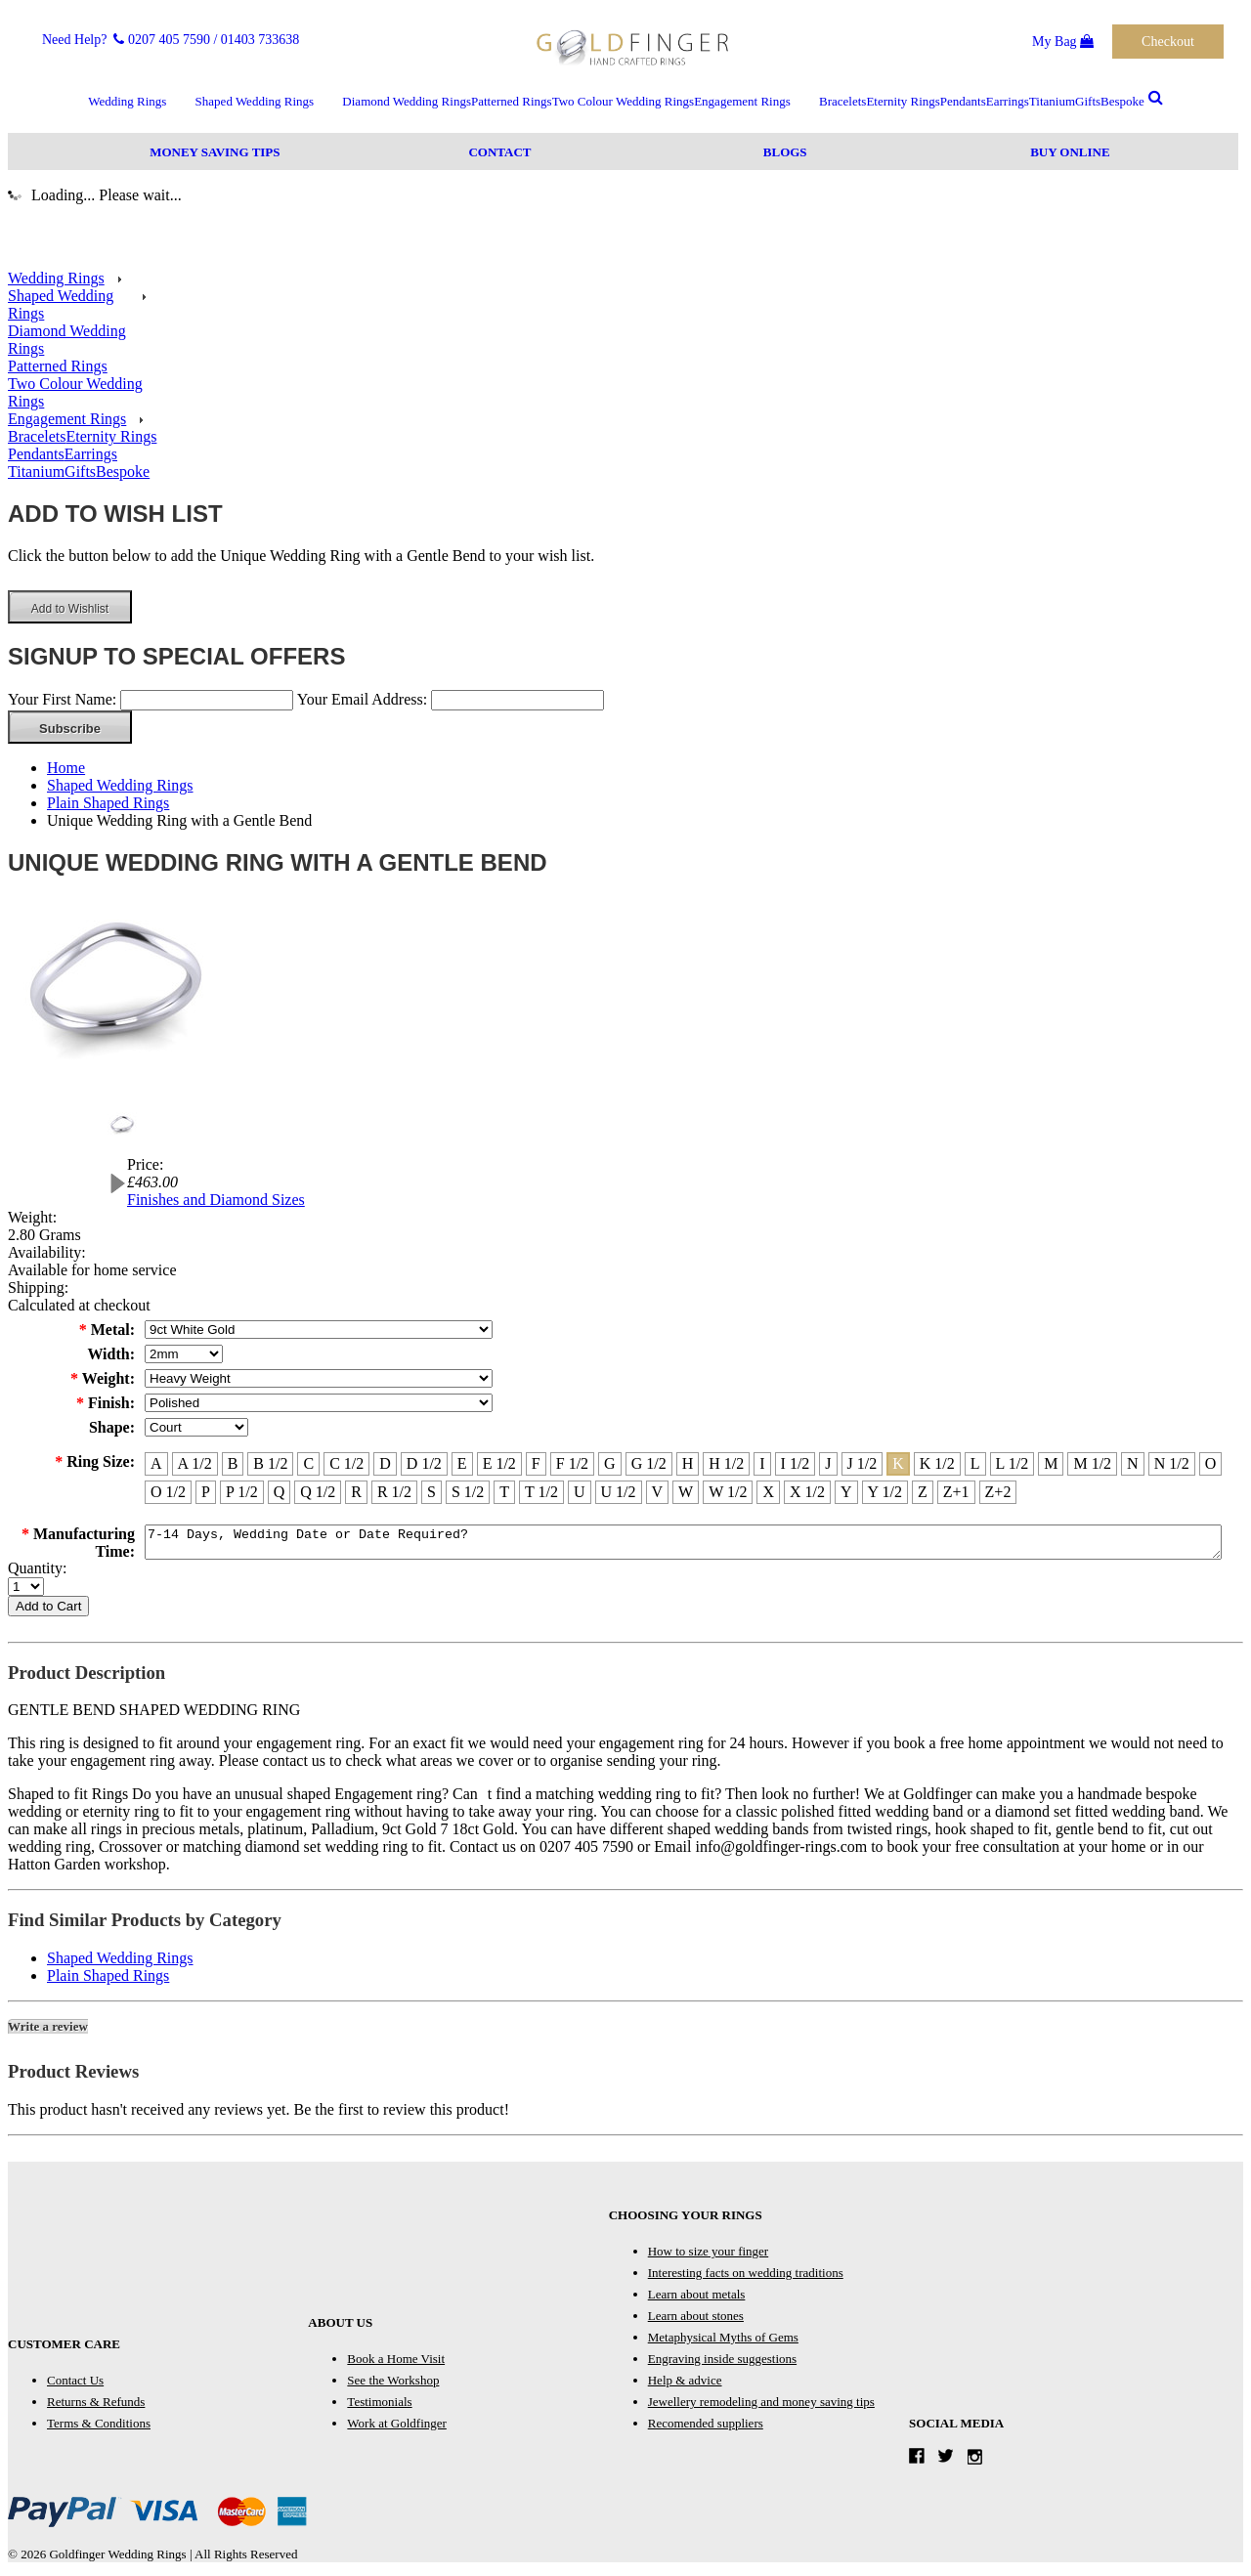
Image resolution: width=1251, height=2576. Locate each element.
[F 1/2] (572, 1464)
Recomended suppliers (705, 2429)
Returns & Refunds (96, 2407)
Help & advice (685, 2386)
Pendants (963, 101)
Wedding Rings (127, 101)
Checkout (1168, 41)
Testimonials (379, 2407)
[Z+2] (998, 1492)
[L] (975, 1464)
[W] (685, 1492)
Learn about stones (696, 2321)
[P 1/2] (242, 1492)
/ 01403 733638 (256, 39)
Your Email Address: (362, 699)
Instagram (980, 2461)
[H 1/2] (726, 1464)
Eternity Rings (902, 101)
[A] (156, 1464)
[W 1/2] (728, 1492)
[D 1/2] (424, 1464)
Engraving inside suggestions (722, 2364)
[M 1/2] (1092, 1464)
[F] (536, 1464)
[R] (356, 1492)
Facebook (921, 2461)
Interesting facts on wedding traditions (745, 2278)
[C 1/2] (346, 1464)
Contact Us (75, 2386)
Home (66, 767)
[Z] (922, 1492)
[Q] (279, 1492)
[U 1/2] (618, 1492)
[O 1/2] (168, 1492)
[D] (385, 1464)
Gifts (1087, 101)
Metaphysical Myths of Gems (723, 2343)
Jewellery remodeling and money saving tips (761, 2407)
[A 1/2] (195, 1464)
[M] (1050, 1464)
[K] (898, 1464)
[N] (1132, 1464)
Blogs (785, 152)
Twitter (950, 2461)
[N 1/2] (1171, 1464)
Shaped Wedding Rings (255, 101)
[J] (828, 1464)
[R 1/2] (394, 1492)
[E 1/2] (499, 1464)
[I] (762, 1464)
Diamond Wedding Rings (406, 101)
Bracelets (842, 101)
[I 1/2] (795, 1464)
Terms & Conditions (99, 2429)
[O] (1211, 1464)
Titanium (1052, 101)
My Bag (1063, 41)
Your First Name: (62, 699)
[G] (610, 1464)
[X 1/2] (807, 1492)
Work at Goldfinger (396, 2429)
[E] (462, 1464)
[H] (688, 1464)
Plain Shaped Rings (108, 802)
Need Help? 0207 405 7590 (126, 39)
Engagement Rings (742, 101)
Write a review (48, 2032)
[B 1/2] (270, 1464)
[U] (579, 1492)
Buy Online (1070, 152)
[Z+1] (956, 1492)
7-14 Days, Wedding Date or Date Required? (683, 1545)
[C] (308, 1464)
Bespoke (1122, 101)
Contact (499, 152)
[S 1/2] (468, 1492)
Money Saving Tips (215, 152)
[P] (205, 1492)
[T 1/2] (541, 1492)
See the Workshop (393, 2386)
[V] (657, 1492)
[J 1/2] (862, 1464)
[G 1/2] (649, 1464)
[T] (504, 1492)
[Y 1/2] (885, 1492)
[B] (233, 1464)
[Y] (846, 1492)
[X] (768, 1492)
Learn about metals (697, 2300)
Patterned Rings (511, 101)
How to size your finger (708, 2257)
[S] (431, 1492)
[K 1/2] (937, 1464)
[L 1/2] (1012, 1464)
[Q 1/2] (317, 1492)
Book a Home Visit (396, 2364)
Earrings (1007, 101)
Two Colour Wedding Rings (623, 101)
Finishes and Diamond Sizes (216, 1199)
